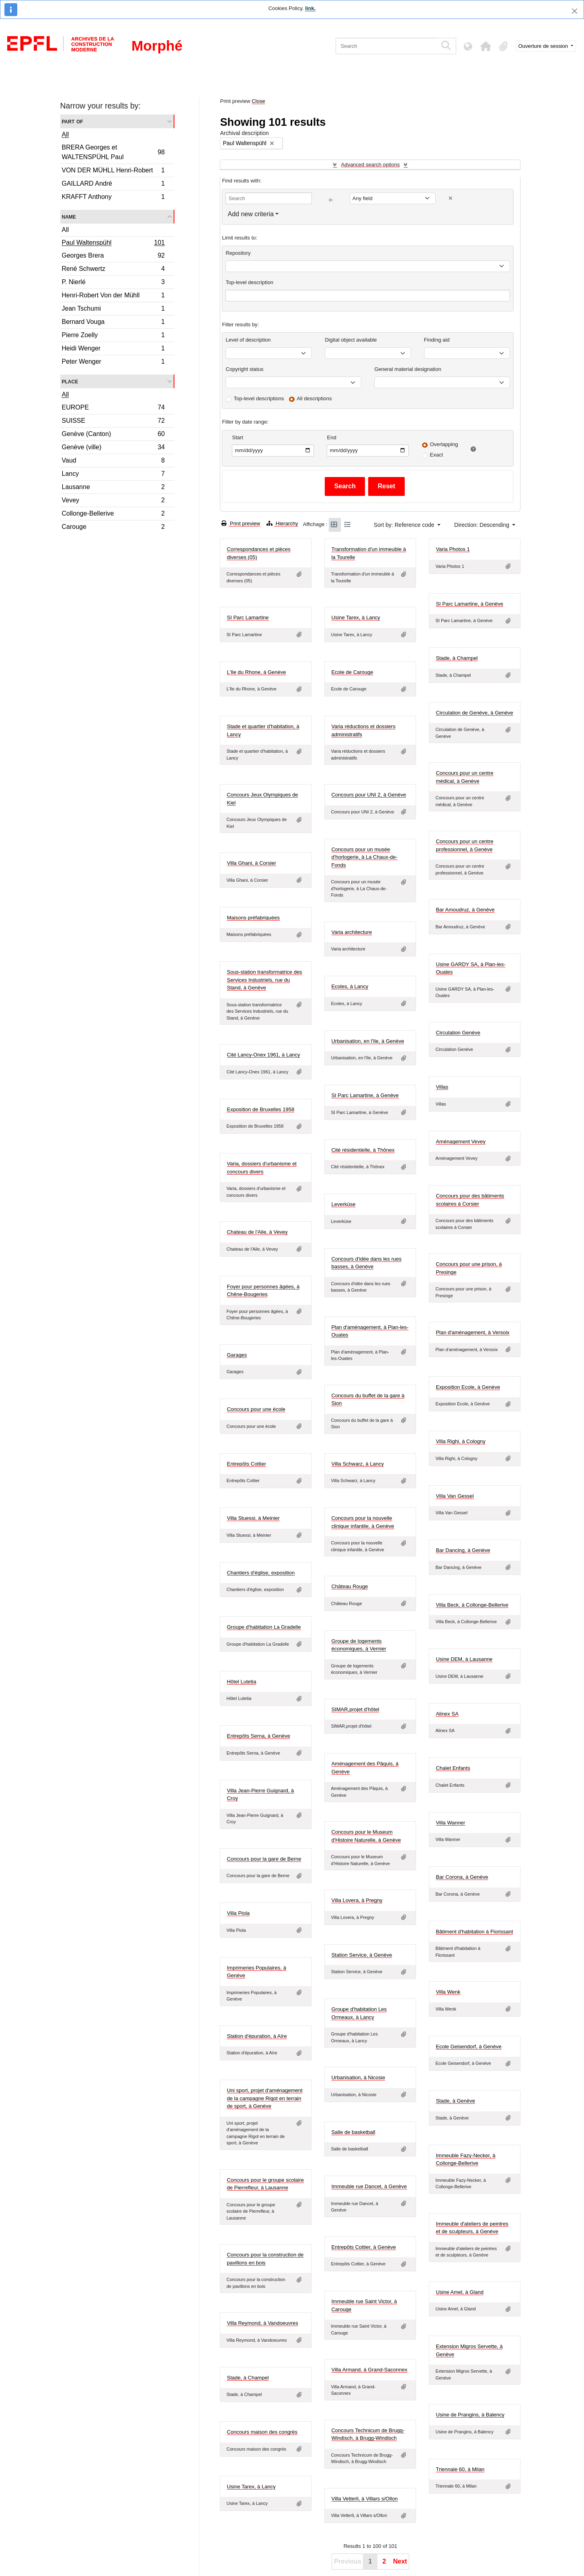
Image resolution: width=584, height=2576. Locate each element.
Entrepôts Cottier (246, 1464)
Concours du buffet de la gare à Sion (367, 1399)
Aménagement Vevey (461, 1142)
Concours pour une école (256, 1409)
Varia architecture (351, 932)
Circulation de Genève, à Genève (474, 713)
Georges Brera (113, 256)
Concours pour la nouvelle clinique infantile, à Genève (362, 1522)
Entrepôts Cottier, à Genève (363, 2247)
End (331, 437)
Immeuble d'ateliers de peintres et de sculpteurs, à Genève (472, 2228)
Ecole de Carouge (352, 672)
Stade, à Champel (456, 658)
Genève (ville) (113, 448)
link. (310, 8)
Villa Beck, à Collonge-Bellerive (472, 1605)
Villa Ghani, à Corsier (251, 863)
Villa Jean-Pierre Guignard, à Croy (260, 1795)
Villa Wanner (450, 1823)
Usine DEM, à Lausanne (464, 1659)
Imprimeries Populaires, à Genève (256, 1972)
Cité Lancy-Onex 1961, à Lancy (263, 1055)
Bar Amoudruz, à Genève (465, 910)
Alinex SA (447, 1714)
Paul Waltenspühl (113, 243)
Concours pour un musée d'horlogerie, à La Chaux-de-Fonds (364, 857)
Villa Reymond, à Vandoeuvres (262, 2323)
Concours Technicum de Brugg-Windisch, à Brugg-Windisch (367, 2434)
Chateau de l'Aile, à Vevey (257, 1232)
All (65, 134)
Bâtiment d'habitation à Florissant (474, 1932)
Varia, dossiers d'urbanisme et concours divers (262, 1168)
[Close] (575, 11)
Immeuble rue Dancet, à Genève (369, 2186)
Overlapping (444, 444)
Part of (72, 121)
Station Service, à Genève (361, 1955)
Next (400, 2561)
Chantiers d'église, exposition (261, 1573)
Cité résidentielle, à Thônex (362, 1150)
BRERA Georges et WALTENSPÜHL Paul (113, 152)
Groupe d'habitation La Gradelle (264, 1627)
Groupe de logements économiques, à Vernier (358, 1645)
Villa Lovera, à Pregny (356, 1900)
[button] (486, 46)
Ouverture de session (544, 46)
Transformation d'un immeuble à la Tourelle (368, 553)
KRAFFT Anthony (113, 197)
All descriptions (314, 398)
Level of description (247, 340)
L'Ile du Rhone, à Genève (256, 672)
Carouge (113, 527)
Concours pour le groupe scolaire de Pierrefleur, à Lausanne (265, 2184)
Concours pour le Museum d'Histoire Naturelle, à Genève (366, 1836)
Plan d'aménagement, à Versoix (472, 1332)
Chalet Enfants (453, 1768)
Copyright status (244, 369)
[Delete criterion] (451, 198)
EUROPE (113, 408)
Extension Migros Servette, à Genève (469, 2350)
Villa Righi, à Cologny (460, 1441)
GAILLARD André (113, 184)
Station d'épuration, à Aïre (257, 2036)
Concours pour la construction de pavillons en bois (265, 2259)
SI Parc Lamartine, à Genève (469, 604)
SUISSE (113, 422)
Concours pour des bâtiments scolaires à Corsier (470, 1200)
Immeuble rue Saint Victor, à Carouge (364, 2305)
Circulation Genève (458, 1033)
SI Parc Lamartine (247, 617)
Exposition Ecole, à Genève (468, 1387)
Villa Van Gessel (454, 1496)
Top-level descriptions (259, 398)
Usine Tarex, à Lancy (355, 617)
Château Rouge (349, 1586)
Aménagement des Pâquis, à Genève (364, 1768)
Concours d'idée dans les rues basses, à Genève (366, 1263)
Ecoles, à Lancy (349, 986)
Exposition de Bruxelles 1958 (260, 1109)
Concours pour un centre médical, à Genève (464, 777)
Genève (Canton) (113, 435)
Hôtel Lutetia (241, 1682)
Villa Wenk (448, 1992)
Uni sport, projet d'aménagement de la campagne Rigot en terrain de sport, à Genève (264, 2098)
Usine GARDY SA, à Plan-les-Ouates (470, 968)
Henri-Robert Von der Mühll (113, 296)
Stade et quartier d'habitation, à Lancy (263, 730)
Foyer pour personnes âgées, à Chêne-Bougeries (263, 1291)
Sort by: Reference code (405, 525)
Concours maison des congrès (262, 2432)
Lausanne (113, 488)
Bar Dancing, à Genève (463, 1550)
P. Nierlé (113, 283)
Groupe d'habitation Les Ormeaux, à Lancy (359, 2013)
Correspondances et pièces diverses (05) (258, 553)
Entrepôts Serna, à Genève (258, 1736)
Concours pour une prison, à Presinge (469, 1268)
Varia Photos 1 (452, 549)
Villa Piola (238, 1913)
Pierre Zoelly (113, 336)
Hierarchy (282, 523)
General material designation (407, 369)
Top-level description (249, 282)
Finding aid (437, 340)
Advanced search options (370, 165)
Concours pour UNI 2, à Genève (368, 795)
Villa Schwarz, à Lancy (357, 1464)
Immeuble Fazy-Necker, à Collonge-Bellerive (465, 2159)
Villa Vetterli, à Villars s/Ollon (364, 2499)
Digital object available (351, 340)
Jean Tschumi (113, 309)
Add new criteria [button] (250, 214)
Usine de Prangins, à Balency (470, 2415)
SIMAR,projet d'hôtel (355, 1709)
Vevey (113, 501)
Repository (237, 253)
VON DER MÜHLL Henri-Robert (113, 171)
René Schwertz (113, 270)
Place (70, 381)
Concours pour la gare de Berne (264, 1859)
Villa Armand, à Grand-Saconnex (369, 2370)
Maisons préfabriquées (253, 918)
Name (69, 216)
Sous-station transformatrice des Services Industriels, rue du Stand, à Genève (264, 980)
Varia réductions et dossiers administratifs (363, 730)
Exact (436, 455)
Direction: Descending (482, 525)
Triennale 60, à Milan (460, 2469)
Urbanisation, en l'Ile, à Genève (367, 1041)
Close (258, 101)
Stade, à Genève (455, 2101)
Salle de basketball (353, 2132)
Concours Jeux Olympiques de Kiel (262, 799)
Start (237, 437)
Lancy (113, 475)
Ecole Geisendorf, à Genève (468, 2047)
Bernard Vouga (113, 323)
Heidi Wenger (113, 349)
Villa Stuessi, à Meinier (253, 1518)
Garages (237, 1355)
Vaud (113, 461)
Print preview (240, 523)
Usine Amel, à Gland (460, 2292)
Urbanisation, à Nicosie (358, 2077)
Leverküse (343, 1204)
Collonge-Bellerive (113, 514)
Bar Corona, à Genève (462, 1877)
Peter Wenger (113, 362)
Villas (442, 1087)
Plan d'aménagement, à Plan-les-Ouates (369, 1331)
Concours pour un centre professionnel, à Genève (464, 845)
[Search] (386, 46)
